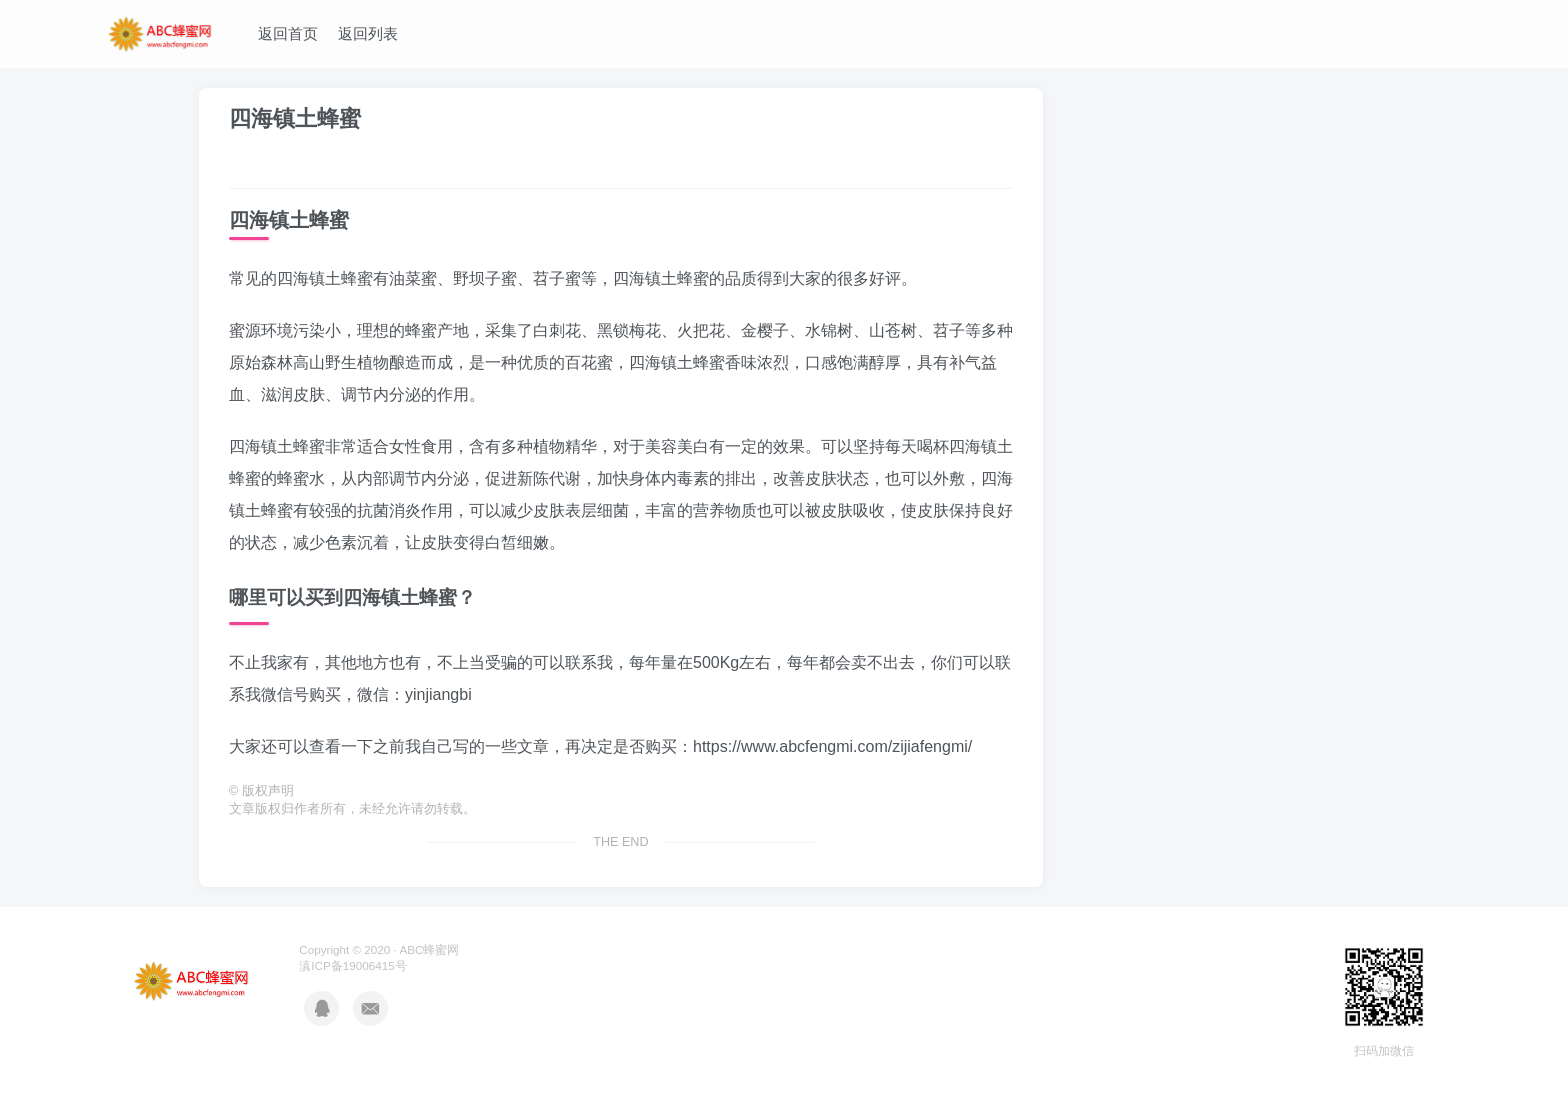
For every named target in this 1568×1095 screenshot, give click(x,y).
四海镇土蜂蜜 (295, 118)
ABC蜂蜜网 (429, 949)
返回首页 (288, 33)
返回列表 (368, 33)
